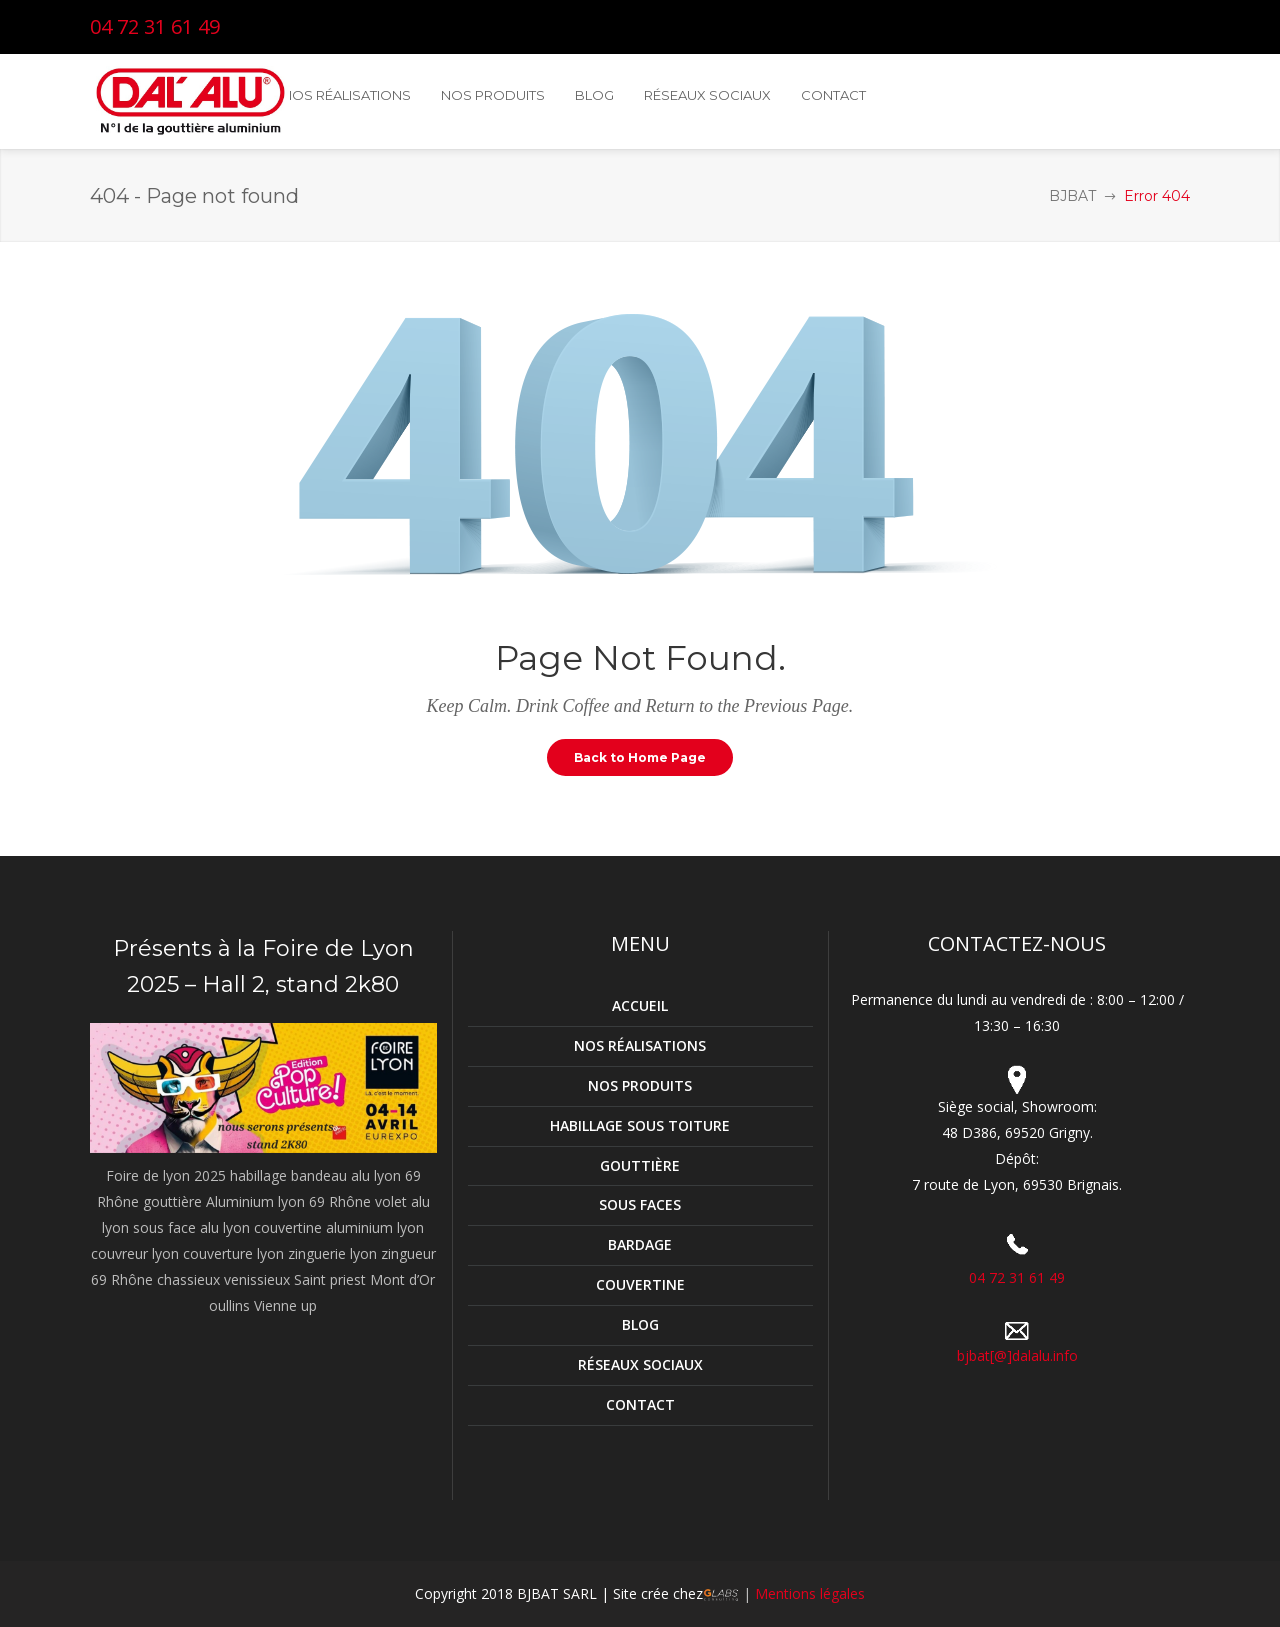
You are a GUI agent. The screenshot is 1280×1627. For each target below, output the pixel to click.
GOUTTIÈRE (640, 1165)
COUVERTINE (640, 1284)
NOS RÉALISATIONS (640, 1045)
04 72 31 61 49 (155, 26)
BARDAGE (640, 1244)
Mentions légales (808, 1593)
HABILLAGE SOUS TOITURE (640, 1125)
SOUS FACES (640, 1204)
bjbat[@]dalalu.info (1017, 1355)
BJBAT (1072, 196)
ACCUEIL (640, 1005)
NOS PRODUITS (640, 1085)
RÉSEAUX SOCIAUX (640, 1364)
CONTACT (640, 1404)
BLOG (640, 1324)
